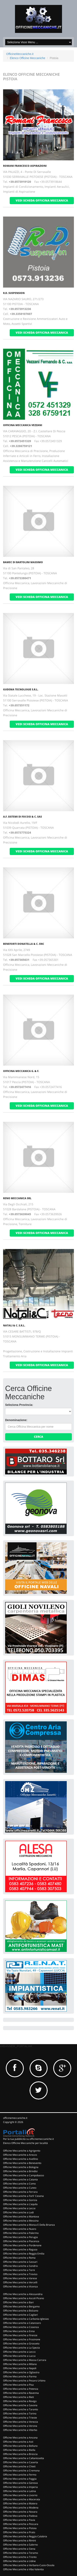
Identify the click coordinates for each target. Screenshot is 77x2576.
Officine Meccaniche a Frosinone (21, 2339)
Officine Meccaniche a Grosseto (21, 2343)
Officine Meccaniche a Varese (20, 2278)
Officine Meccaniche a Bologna (20, 2167)
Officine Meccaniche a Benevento (22, 2163)
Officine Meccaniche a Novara (20, 2511)
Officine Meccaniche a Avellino (20, 2159)
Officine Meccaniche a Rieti (18, 2397)
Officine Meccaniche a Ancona (20, 2437)
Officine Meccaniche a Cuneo (19, 2187)
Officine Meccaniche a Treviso (20, 2274)
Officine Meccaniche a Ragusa (20, 2249)
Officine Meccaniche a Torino (19, 2413)
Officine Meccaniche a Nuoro (19, 2229)
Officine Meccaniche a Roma (19, 2257)
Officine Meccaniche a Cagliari (20, 2314)
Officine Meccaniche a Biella (19, 2450)
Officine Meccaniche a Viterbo (20, 2430)
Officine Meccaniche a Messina (21, 2220)
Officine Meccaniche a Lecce (19, 2208)
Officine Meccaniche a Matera (20, 2503)
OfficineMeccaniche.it (19, 54)
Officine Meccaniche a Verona (20, 2426)
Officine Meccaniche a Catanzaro (22, 2323)
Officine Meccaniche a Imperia (20, 2487)
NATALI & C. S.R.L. (14, 1325)
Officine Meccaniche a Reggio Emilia (23, 2253)
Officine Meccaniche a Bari (18, 2302)
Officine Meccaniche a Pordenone (22, 2245)
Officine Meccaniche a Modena (20, 2507)
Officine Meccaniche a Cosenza (21, 2327)
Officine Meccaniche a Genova (20, 2483)
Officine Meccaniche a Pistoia (20, 2528)
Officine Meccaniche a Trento (20, 2557)
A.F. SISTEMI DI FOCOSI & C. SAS (22, 816)
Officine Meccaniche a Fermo (19, 2474)
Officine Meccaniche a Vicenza (20, 2286)
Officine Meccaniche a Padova (20, 2516)
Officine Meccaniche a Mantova (21, 2216)
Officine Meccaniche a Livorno (20, 2495)
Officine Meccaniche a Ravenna (21, 2393)
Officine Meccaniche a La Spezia (21, 2347)
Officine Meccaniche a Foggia (20, 2478)
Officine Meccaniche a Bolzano (20, 2310)
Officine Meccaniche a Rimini (19, 2540)
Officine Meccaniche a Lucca (19, 2356)
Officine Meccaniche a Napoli (19, 2368)
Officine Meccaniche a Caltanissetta (23, 2458)
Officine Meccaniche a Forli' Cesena (23, 2196)
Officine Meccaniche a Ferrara (20, 2192)
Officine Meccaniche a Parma (20, 2376)
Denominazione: (16, 1420)
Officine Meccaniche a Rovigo (20, 2401)
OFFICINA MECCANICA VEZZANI (22, 425)
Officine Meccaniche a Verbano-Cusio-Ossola (28, 2565)
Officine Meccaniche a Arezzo (20, 2155)
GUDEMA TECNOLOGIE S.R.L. (20, 689)
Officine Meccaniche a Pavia (19, 2520)
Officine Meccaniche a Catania (20, 2179)
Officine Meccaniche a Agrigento (21, 2150)
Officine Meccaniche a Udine (19, 2561)
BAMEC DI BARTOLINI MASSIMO (23, 562)
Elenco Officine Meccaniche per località (25, 2143)
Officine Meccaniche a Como (19, 2183)
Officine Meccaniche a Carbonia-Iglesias (26, 2319)
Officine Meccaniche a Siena (19, 2548)
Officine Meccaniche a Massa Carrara (24, 2360)
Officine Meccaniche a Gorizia (20, 2200)
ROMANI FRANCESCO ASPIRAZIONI (25, 166)
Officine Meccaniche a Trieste (20, 2417)
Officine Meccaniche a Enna (19, 2331)
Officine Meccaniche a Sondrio (20, 2266)
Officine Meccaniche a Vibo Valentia (23, 2569)
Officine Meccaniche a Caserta (20, 2462)
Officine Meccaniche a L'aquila (20, 2204)
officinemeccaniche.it (15, 2118)
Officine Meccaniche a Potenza (20, 2389)
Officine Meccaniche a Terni (19, 2270)
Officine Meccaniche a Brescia (20, 2454)
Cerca (38, 1437)
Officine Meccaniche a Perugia (20, 2237)
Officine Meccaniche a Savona (20, 2405)
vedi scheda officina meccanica (42, 200)
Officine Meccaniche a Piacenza (21, 2241)
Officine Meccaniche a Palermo (21, 2233)
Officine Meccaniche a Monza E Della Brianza (29, 2224)
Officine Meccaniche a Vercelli (20, 2282)
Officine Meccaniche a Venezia (20, 2421)
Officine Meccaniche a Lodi (18, 2212)
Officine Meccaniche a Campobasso (23, 2175)
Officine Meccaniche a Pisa (18, 2384)
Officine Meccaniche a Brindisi (20, 2171)
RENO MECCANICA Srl (17, 1198)
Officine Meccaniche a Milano (20, 2364)
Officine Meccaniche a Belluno (20, 2446)
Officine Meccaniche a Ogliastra (21, 2372)
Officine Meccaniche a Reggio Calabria (25, 2536)
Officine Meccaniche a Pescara (20, 2524)
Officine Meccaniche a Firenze (20, 2335)
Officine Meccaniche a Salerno (20, 2544)
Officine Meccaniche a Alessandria (23, 2294)
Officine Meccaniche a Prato (19, 2532)
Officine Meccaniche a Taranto (20, 2409)
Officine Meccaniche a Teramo (20, 2553)
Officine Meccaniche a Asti (18, 2441)
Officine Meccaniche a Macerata (21, 2499)
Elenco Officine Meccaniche (27, 58)
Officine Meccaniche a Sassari (20, 2262)
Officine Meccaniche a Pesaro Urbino (24, 2380)
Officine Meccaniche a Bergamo (21, 2306)
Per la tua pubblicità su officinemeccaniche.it (28, 2139)
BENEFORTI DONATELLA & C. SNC (23, 944)
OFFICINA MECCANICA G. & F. (21, 1071)
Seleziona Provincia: (19, 1404)
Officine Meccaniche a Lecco (19, 2351)
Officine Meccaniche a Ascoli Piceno (23, 2298)
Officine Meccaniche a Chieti (19, 2466)
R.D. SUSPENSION (14, 293)
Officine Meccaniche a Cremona (21, 2470)
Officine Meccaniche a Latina (19, 2491)
